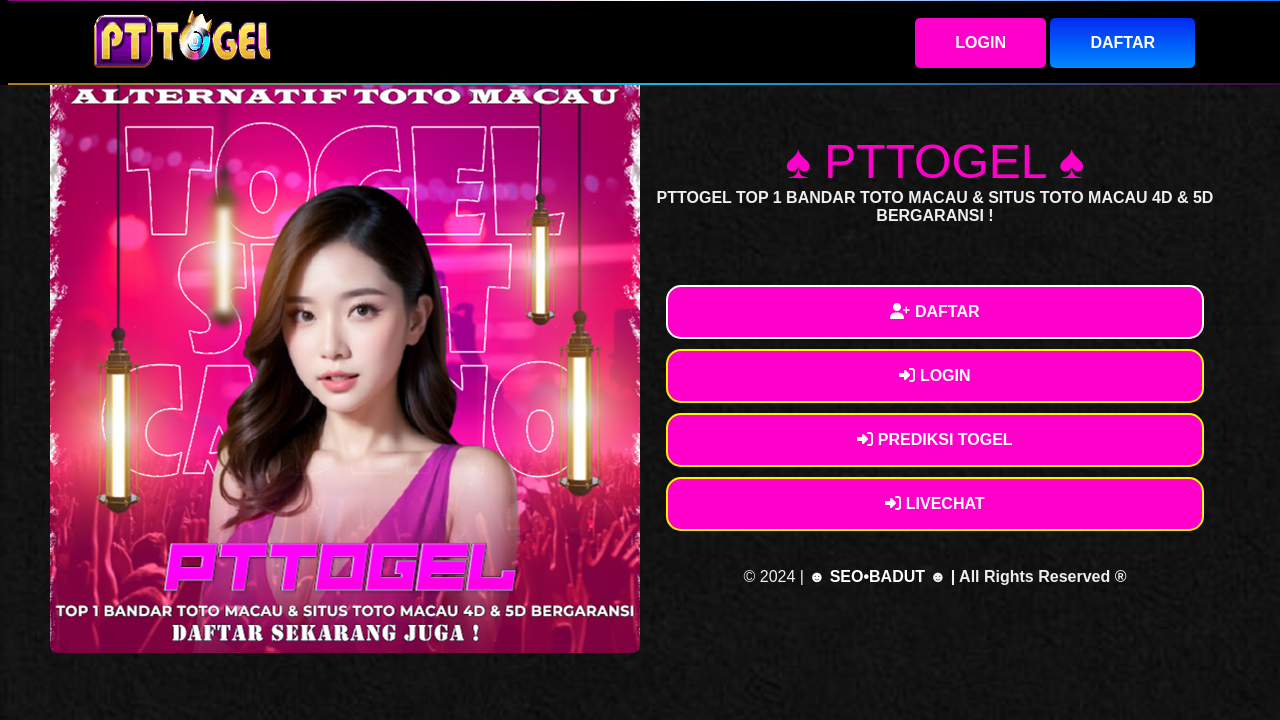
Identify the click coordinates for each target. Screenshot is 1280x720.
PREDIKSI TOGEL (934, 439)
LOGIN (980, 42)
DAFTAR (1122, 42)
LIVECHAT (934, 503)
